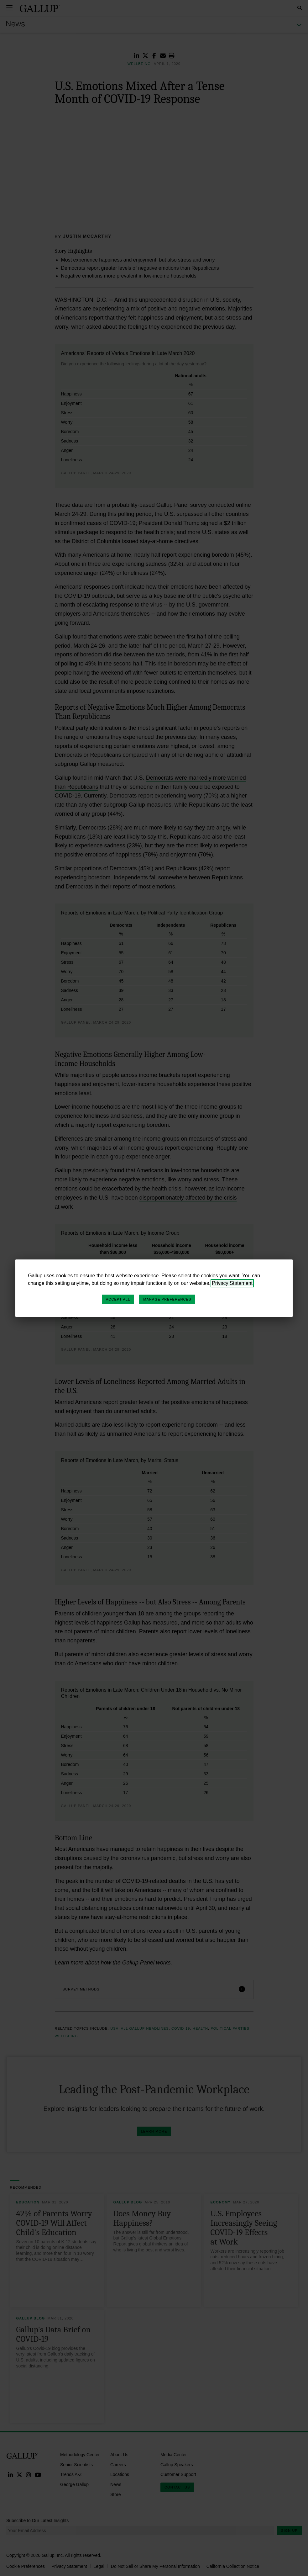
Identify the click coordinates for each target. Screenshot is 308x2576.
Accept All (118, 1299)
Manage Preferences (167, 1299)
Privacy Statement (232, 1283)
